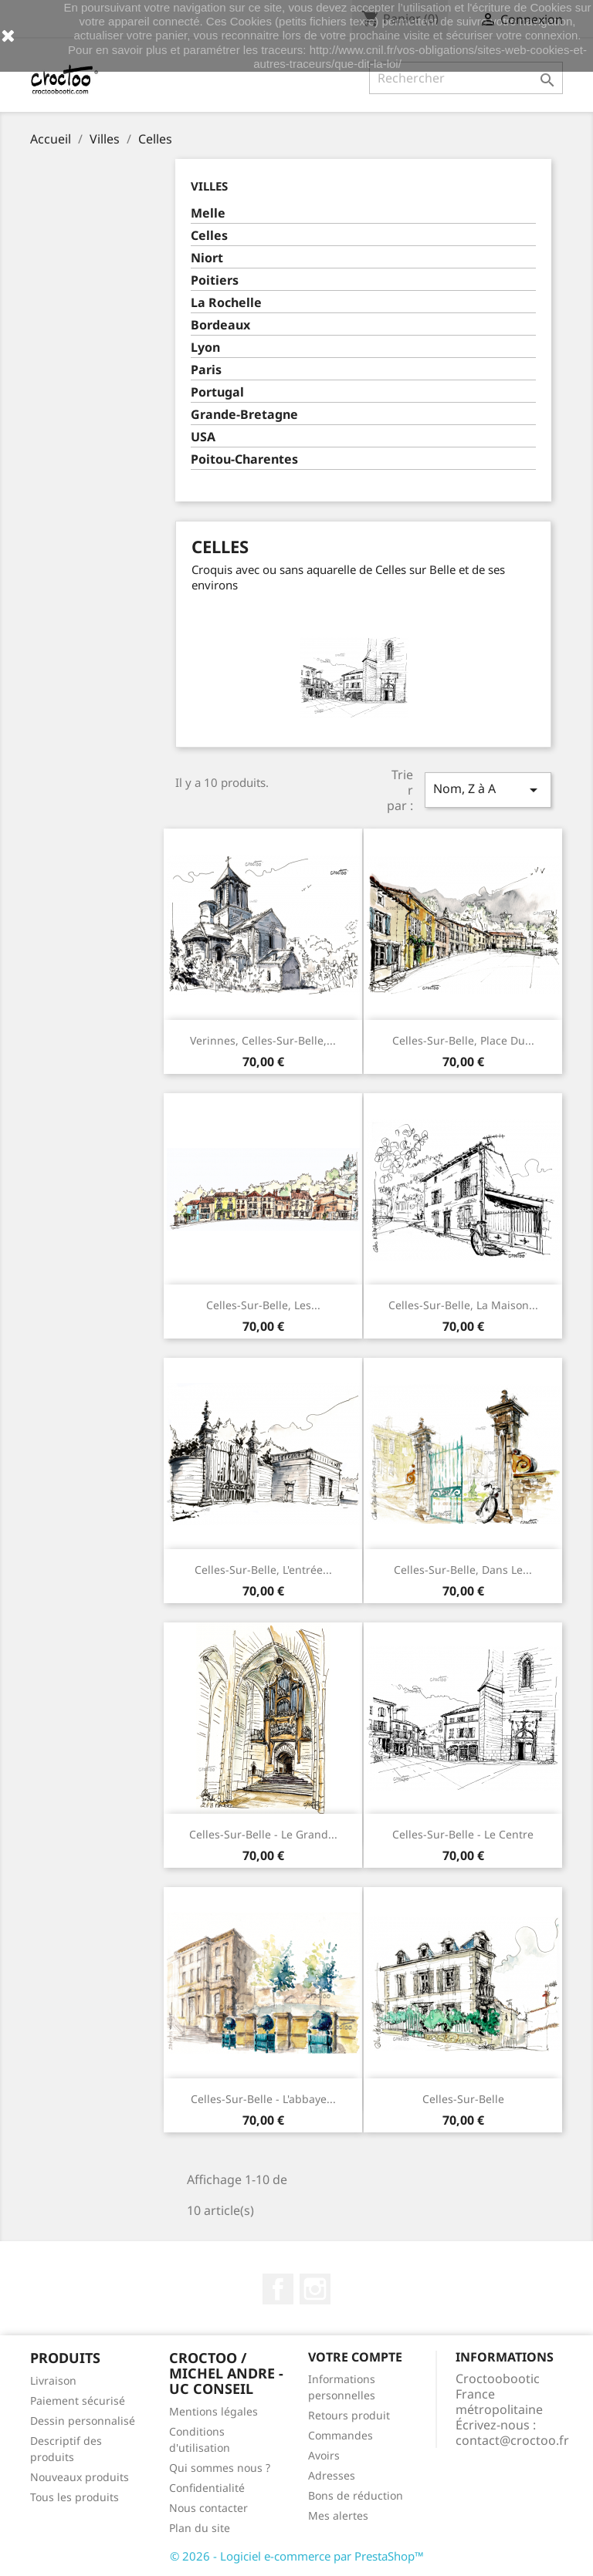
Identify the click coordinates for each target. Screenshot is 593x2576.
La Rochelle (226, 303)
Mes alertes (338, 2515)
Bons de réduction (355, 2495)
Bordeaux (220, 325)
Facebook (278, 2289)
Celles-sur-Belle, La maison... (463, 1305)
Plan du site (199, 2527)
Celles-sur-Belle (463, 2099)
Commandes (340, 2435)
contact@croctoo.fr (512, 2440)
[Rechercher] (466, 78)
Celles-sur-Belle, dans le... (463, 1569)
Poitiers (215, 280)
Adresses (331, 2475)
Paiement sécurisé (77, 2400)
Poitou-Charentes (244, 459)
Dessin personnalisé (82, 2420)
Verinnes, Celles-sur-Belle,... (263, 1040)
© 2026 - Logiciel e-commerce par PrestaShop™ (297, 2556)
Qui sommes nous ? (219, 2467)
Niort (207, 258)
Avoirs (324, 2455)
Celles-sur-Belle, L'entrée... (263, 1569)
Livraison (53, 2380)
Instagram (315, 2289)
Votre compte (355, 2356)
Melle (208, 213)
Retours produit (349, 2415)
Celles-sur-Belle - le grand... (263, 1834)
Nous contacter (208, 2507)
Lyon (205, 347)
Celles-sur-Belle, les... (263, 1305)
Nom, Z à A (488, 789)
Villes (209, 186)
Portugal (217, 392)
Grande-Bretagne (244, 415)
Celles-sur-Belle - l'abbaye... (263, 2099)
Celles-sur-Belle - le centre (463, 1834)
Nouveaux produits (79, 2477)
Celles (209, 236)
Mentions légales (213, 2411)
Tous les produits (74, 2497)
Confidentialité (207, 2487)
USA (203, 437)
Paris (206, 370)
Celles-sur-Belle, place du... (463, 1040)
